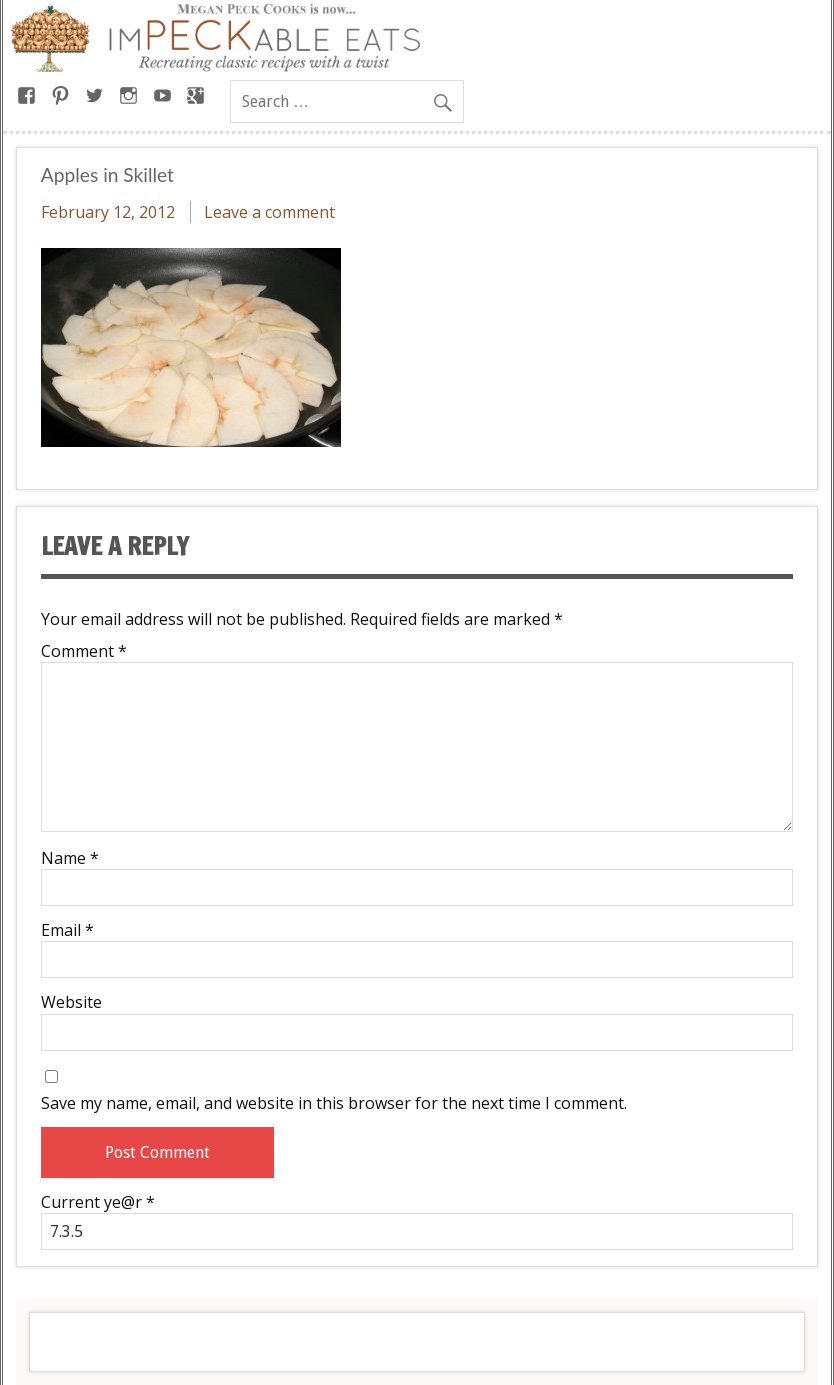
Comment (84, 651)
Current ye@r (98, 1202)
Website (71, 1002)
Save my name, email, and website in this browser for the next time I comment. (334, 1103)
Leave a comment (269, 212)
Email (67, 930)
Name (70, 858)
